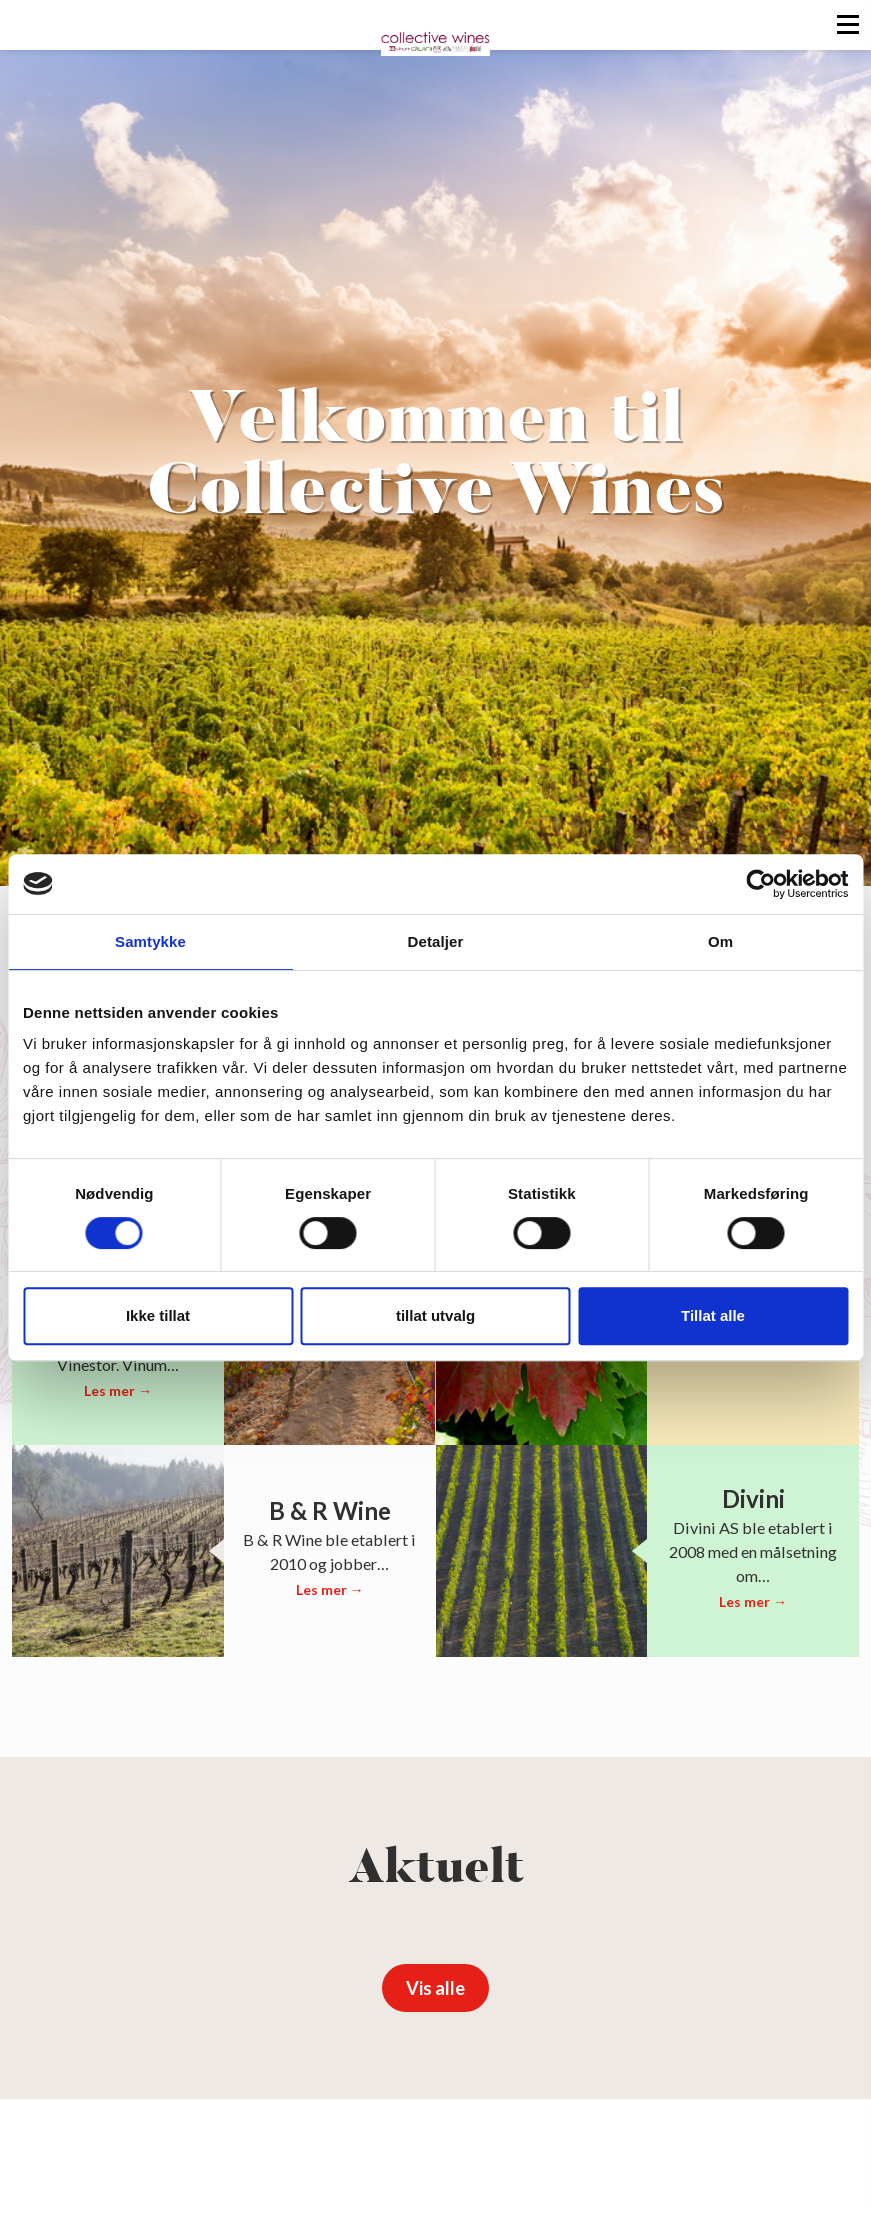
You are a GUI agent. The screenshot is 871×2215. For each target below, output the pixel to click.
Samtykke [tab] (150, 941)
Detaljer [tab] (436, 941)
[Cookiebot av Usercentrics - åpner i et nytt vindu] (760, 884)
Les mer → (118, 1390)
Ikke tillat (158, 1315)
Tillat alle (713, 1315)
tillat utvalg (435, 1315)
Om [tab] (720, 941)
